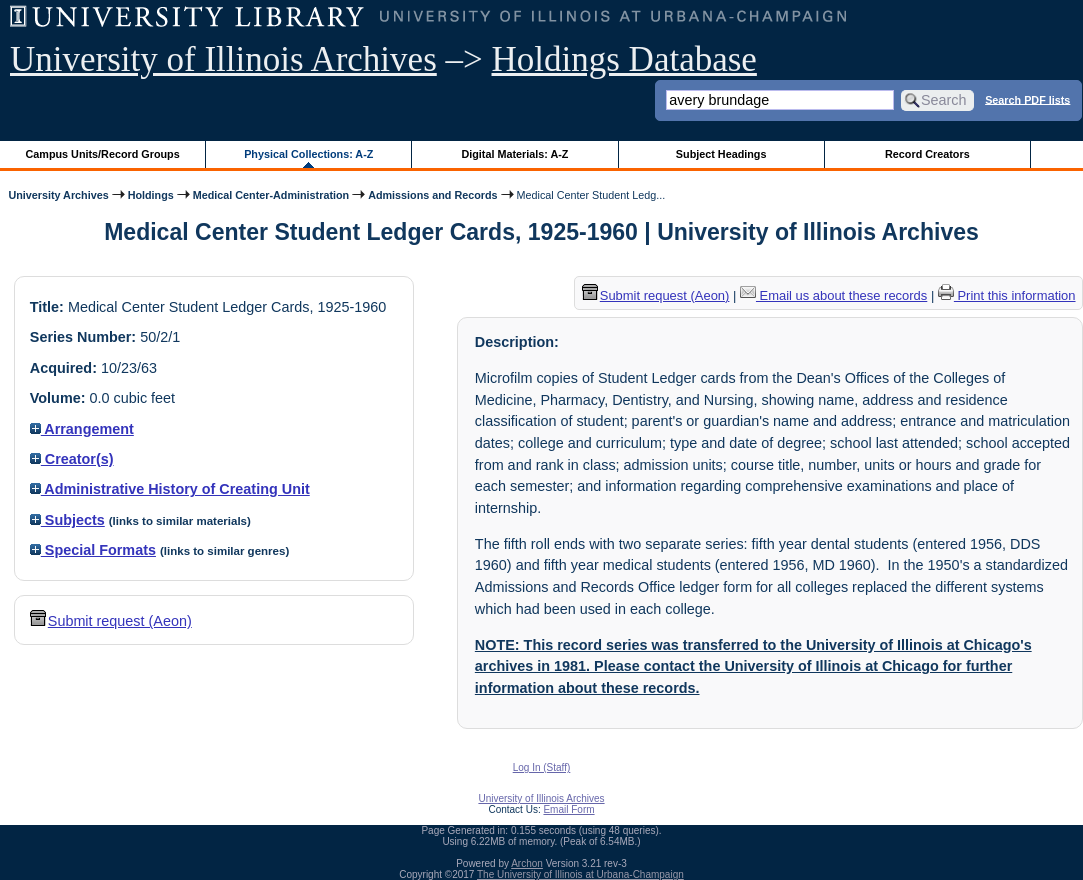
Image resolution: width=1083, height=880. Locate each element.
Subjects (67, 520)
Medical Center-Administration (271, 195)
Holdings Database (624, 59)
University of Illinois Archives (223, 59)
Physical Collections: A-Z (308, 154)
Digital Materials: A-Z (514, 154)
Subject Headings (721, 154)
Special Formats (93, 550)
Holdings (151, 195)
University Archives (58, 195)
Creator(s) (72, 459)
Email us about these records (833, 295)
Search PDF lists (1027, 99)
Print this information (1007, 295)
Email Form (568, 809)
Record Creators (927, 154)
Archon (527, 863)
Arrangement (82, 429)
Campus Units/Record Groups (103, 154)
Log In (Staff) (542, 767)
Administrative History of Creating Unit (170, 489)
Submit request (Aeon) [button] (111, 621)
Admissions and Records (432, 195)
